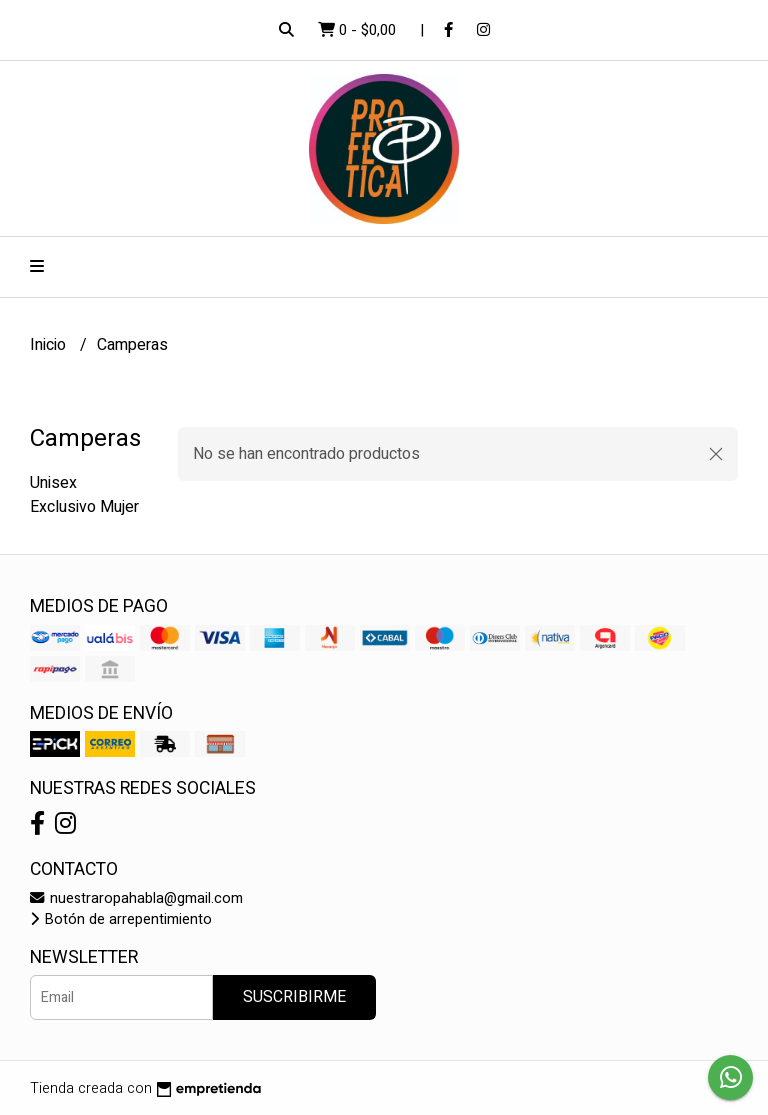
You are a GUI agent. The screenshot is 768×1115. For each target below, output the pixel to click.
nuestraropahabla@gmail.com (136, 898)
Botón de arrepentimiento (121, 919)
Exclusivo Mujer (84, 507)
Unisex (53, 483)
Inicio (50, 345)
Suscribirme (294, 997)
